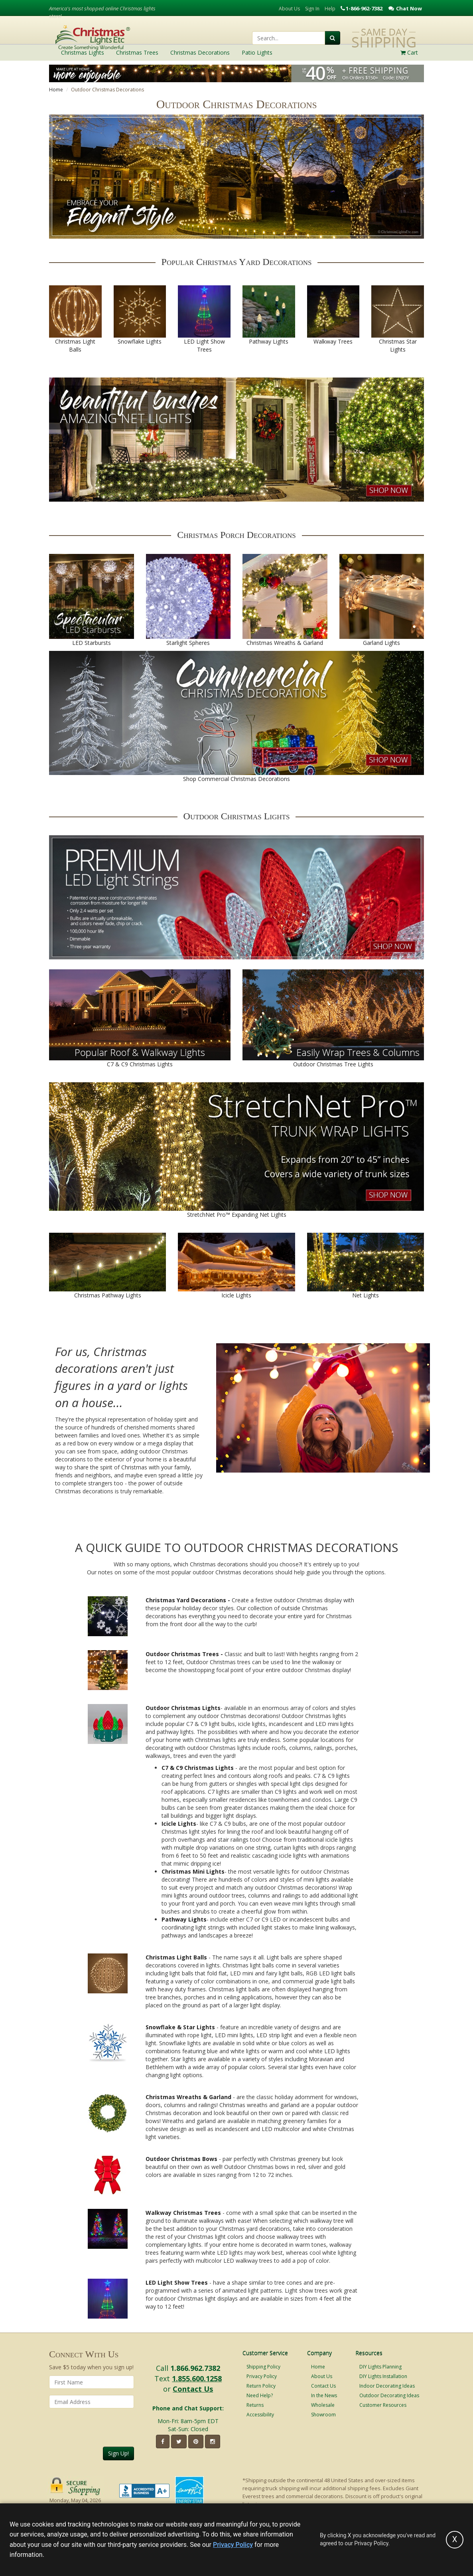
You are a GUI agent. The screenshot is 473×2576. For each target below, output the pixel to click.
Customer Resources (382, 2405)
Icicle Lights (179, 1823)
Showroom (323, 2414)
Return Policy (261, 2385)
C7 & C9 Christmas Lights (198, 1767)
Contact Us (193, 2389)
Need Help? (259, 2395)
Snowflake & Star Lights (180, 2027)
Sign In (312, 8)
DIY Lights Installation (383, 2376)
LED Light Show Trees (177, 2282)
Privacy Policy (261, 2376)
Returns (255, 2405)
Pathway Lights (184, 1919)
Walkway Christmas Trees (183, 2212)
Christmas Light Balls (176, 1957)
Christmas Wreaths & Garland (188, 2097)
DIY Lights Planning (380, 2366)
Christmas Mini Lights (193, 1871)
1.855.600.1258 (197, 2378)
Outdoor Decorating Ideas (389, 2395)
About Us (289, 8)
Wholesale (323, 2405)
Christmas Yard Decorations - (188, 1600)
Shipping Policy (263, 2366)
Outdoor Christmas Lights (183, 1708)
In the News (324, 2395)
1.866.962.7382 (195, 2368)
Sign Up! (118, 2453)
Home (56, 89)
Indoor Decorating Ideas (387, 2385)
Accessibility (260, 2414)
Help (330, 8)
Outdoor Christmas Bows (181, 2159)
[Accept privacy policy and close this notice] (454, 2539)
